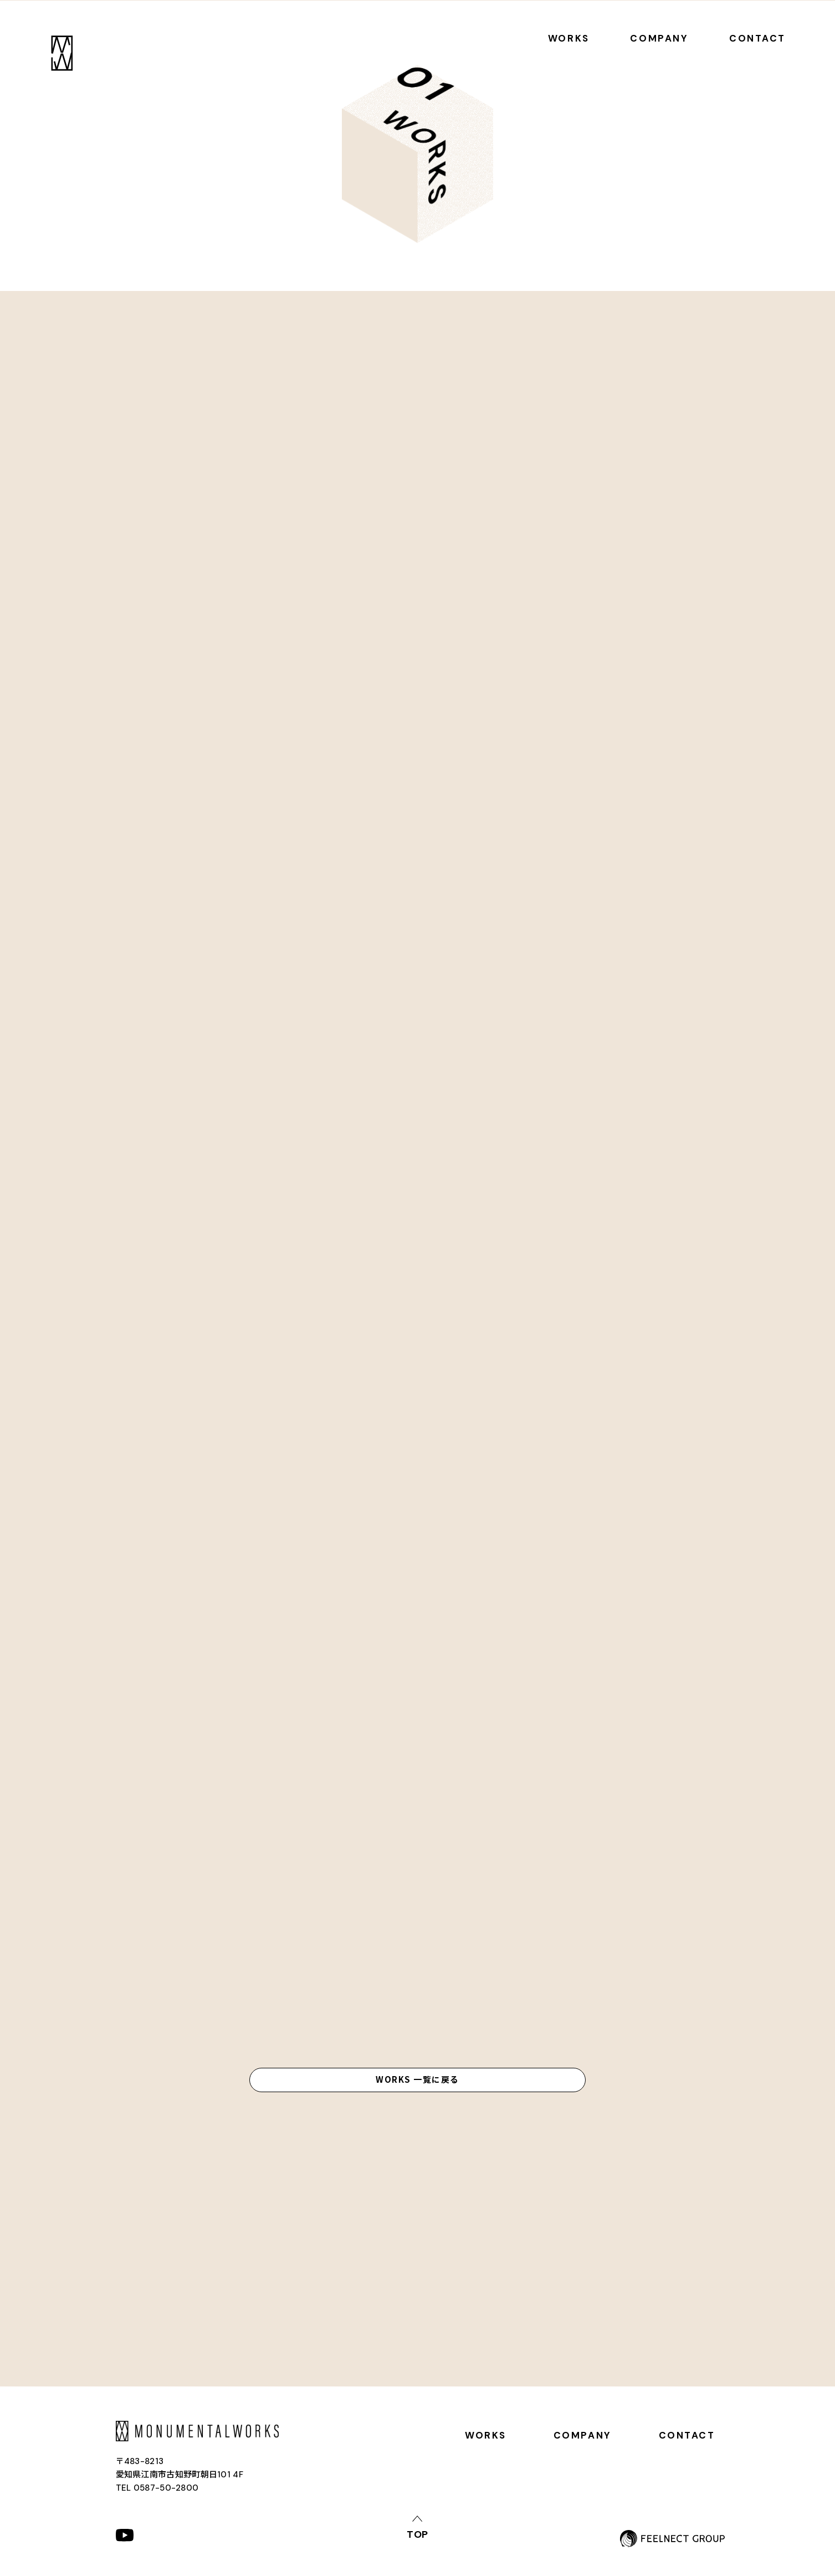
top (418, 2533)
